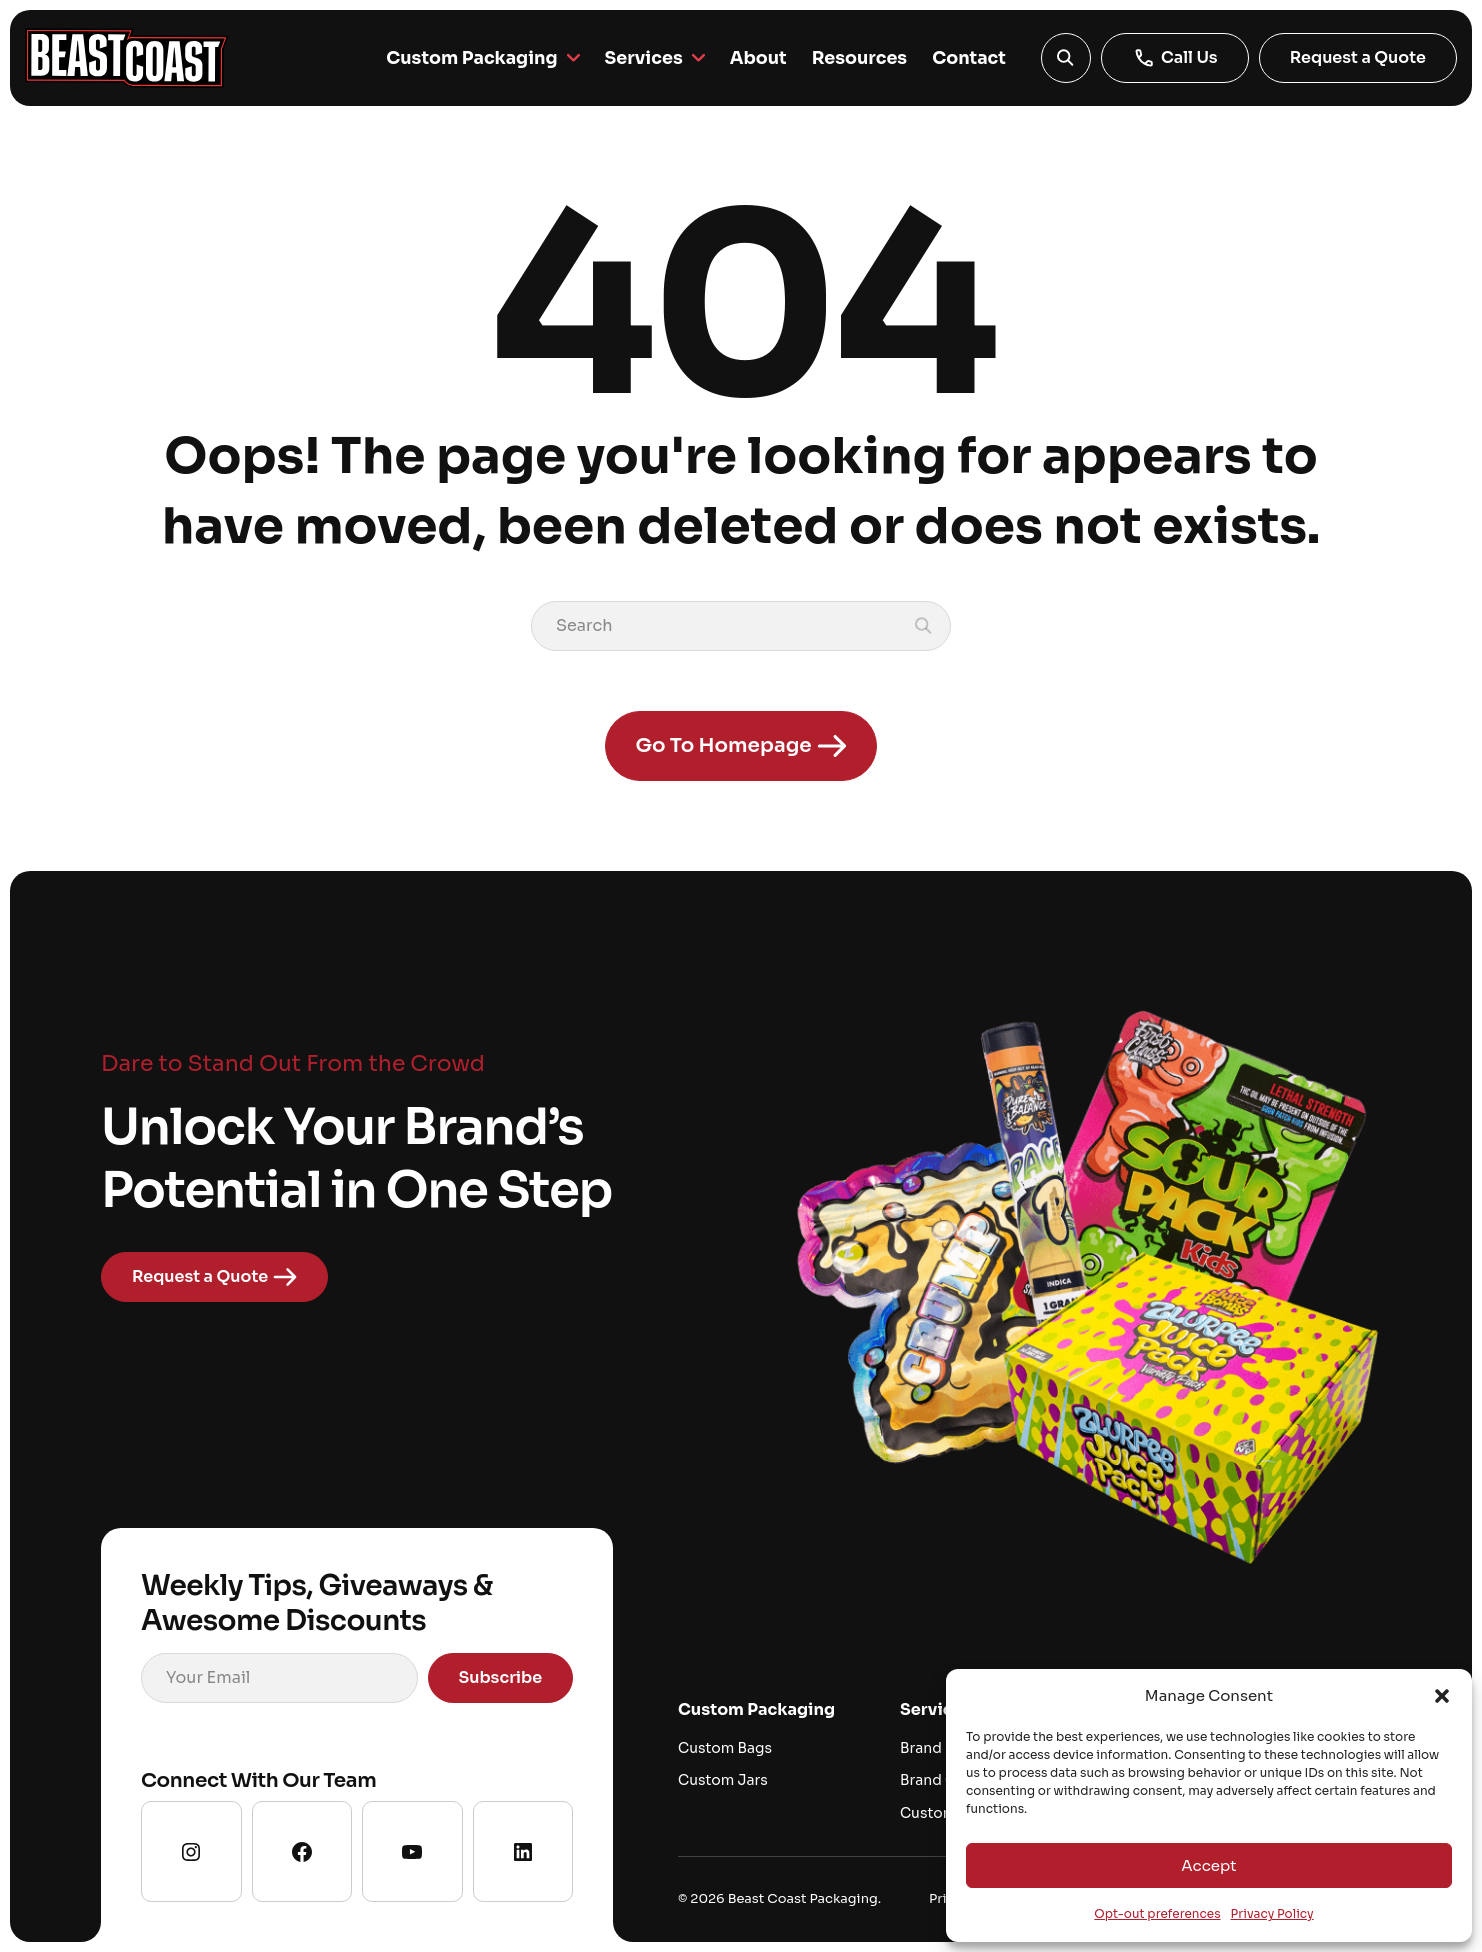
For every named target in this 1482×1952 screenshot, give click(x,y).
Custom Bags (725, 1748)
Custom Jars (723, 1781)
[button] (1442, 1696)
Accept (1208, 1865)
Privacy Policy (1272, 1913)
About (753, 58)
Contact (968, 58)
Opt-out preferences (1157, 1913)
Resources (856, 58)
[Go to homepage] (127, 58)
